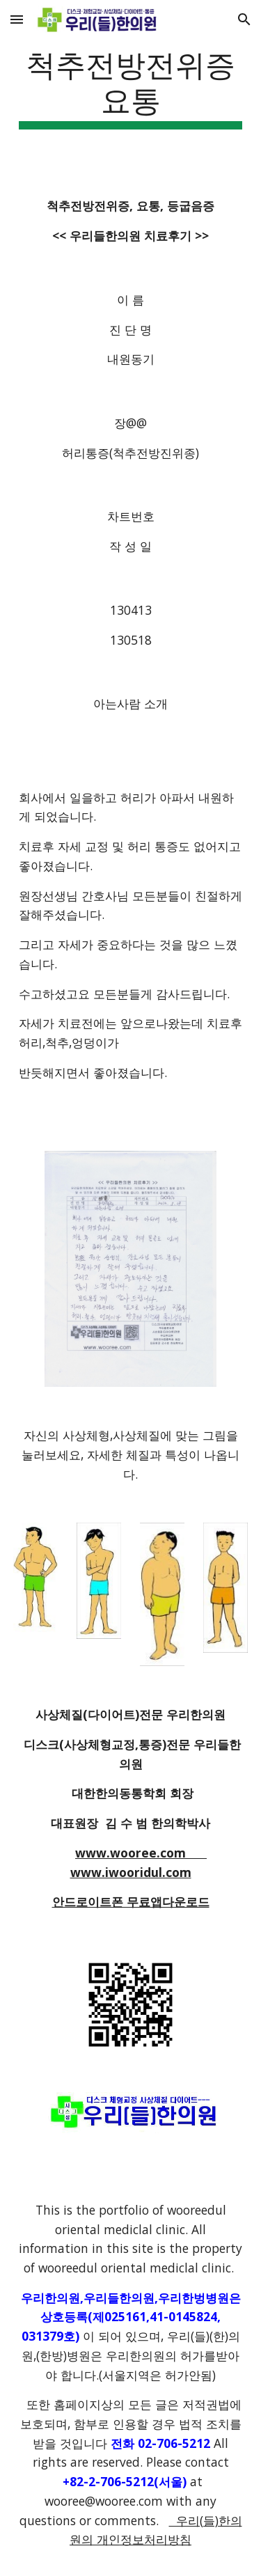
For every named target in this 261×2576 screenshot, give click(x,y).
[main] (130, 87)
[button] (16, 19)
